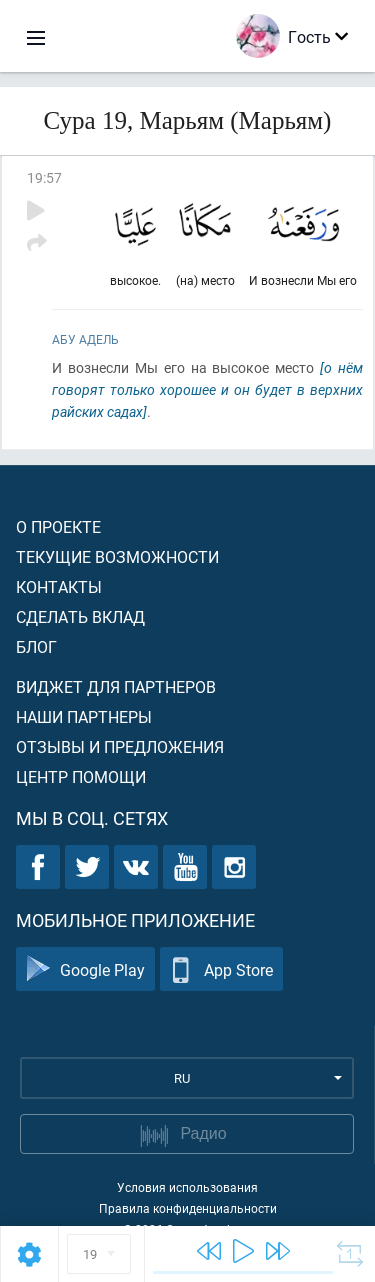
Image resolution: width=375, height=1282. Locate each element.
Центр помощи (81, 776)
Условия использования (187, 1187)
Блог (36, 646)
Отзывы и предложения (120, 746)
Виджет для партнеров (116, 686)
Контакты (59, 586)
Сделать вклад (80, 616)
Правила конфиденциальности (188, 1208)
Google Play (85, 969)
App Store (221, 969)
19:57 (44, 177)
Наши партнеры (84, 716)
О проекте (58, 526)
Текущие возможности (117, 556)
